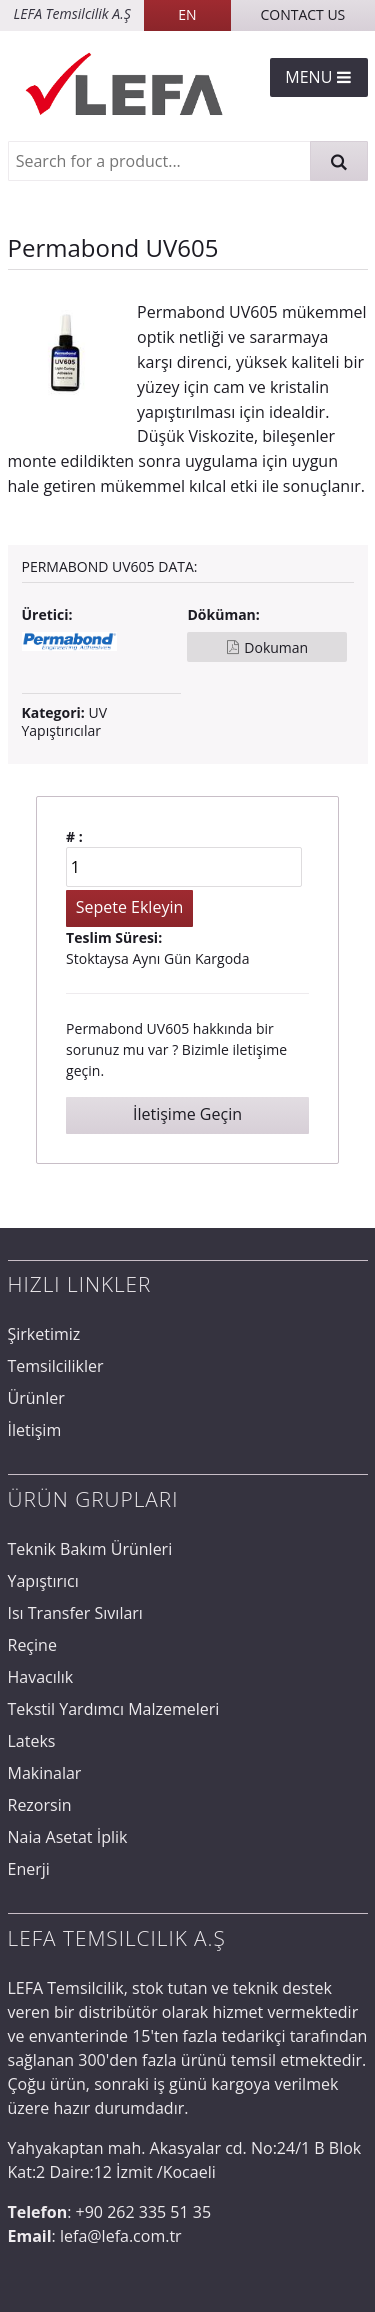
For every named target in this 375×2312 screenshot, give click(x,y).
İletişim (35, 1430)
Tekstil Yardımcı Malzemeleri (114, 1709)
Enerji (29, 1869)
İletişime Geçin (187, 1114)
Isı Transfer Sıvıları (75, 1613)
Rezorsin (40, 1805)
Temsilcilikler (56, 1366)
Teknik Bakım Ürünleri (90, 1549)
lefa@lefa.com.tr (121, 2236)
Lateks (32, 1741)
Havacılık (41, 1677)
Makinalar (45, 1773)
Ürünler (36, 1398)
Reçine (32, 1645)
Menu (318, 77)
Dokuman (276, 647)
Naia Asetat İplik (68, 1837)
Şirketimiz (44, 1334)
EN (187, 14)
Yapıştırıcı (43, 1581)
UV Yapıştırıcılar (65, 721)
